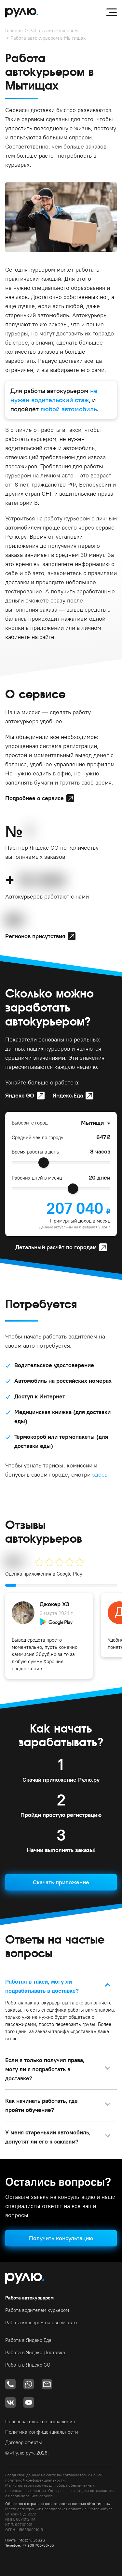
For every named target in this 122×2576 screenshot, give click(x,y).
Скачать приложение (61, 1882)
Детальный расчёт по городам (56, 1247)
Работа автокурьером (53, 30)
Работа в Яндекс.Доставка (35, 2352)
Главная (14, 30)
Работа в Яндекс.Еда (28, 2340)
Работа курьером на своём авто (41, 2322)
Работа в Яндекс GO (27, 2365)
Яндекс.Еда (68, 1095)
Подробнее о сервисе (34, 798)
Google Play (69, 1574)
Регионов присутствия (35, 936)
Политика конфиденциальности (41, 2432)
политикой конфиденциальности (35, 2480)
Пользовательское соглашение (40, 2421)
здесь (99, 1474)
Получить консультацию (61, 2238)
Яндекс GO (19, 1095)
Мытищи (92, 1122)
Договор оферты (23, 2442)
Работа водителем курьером (37, 2310)
